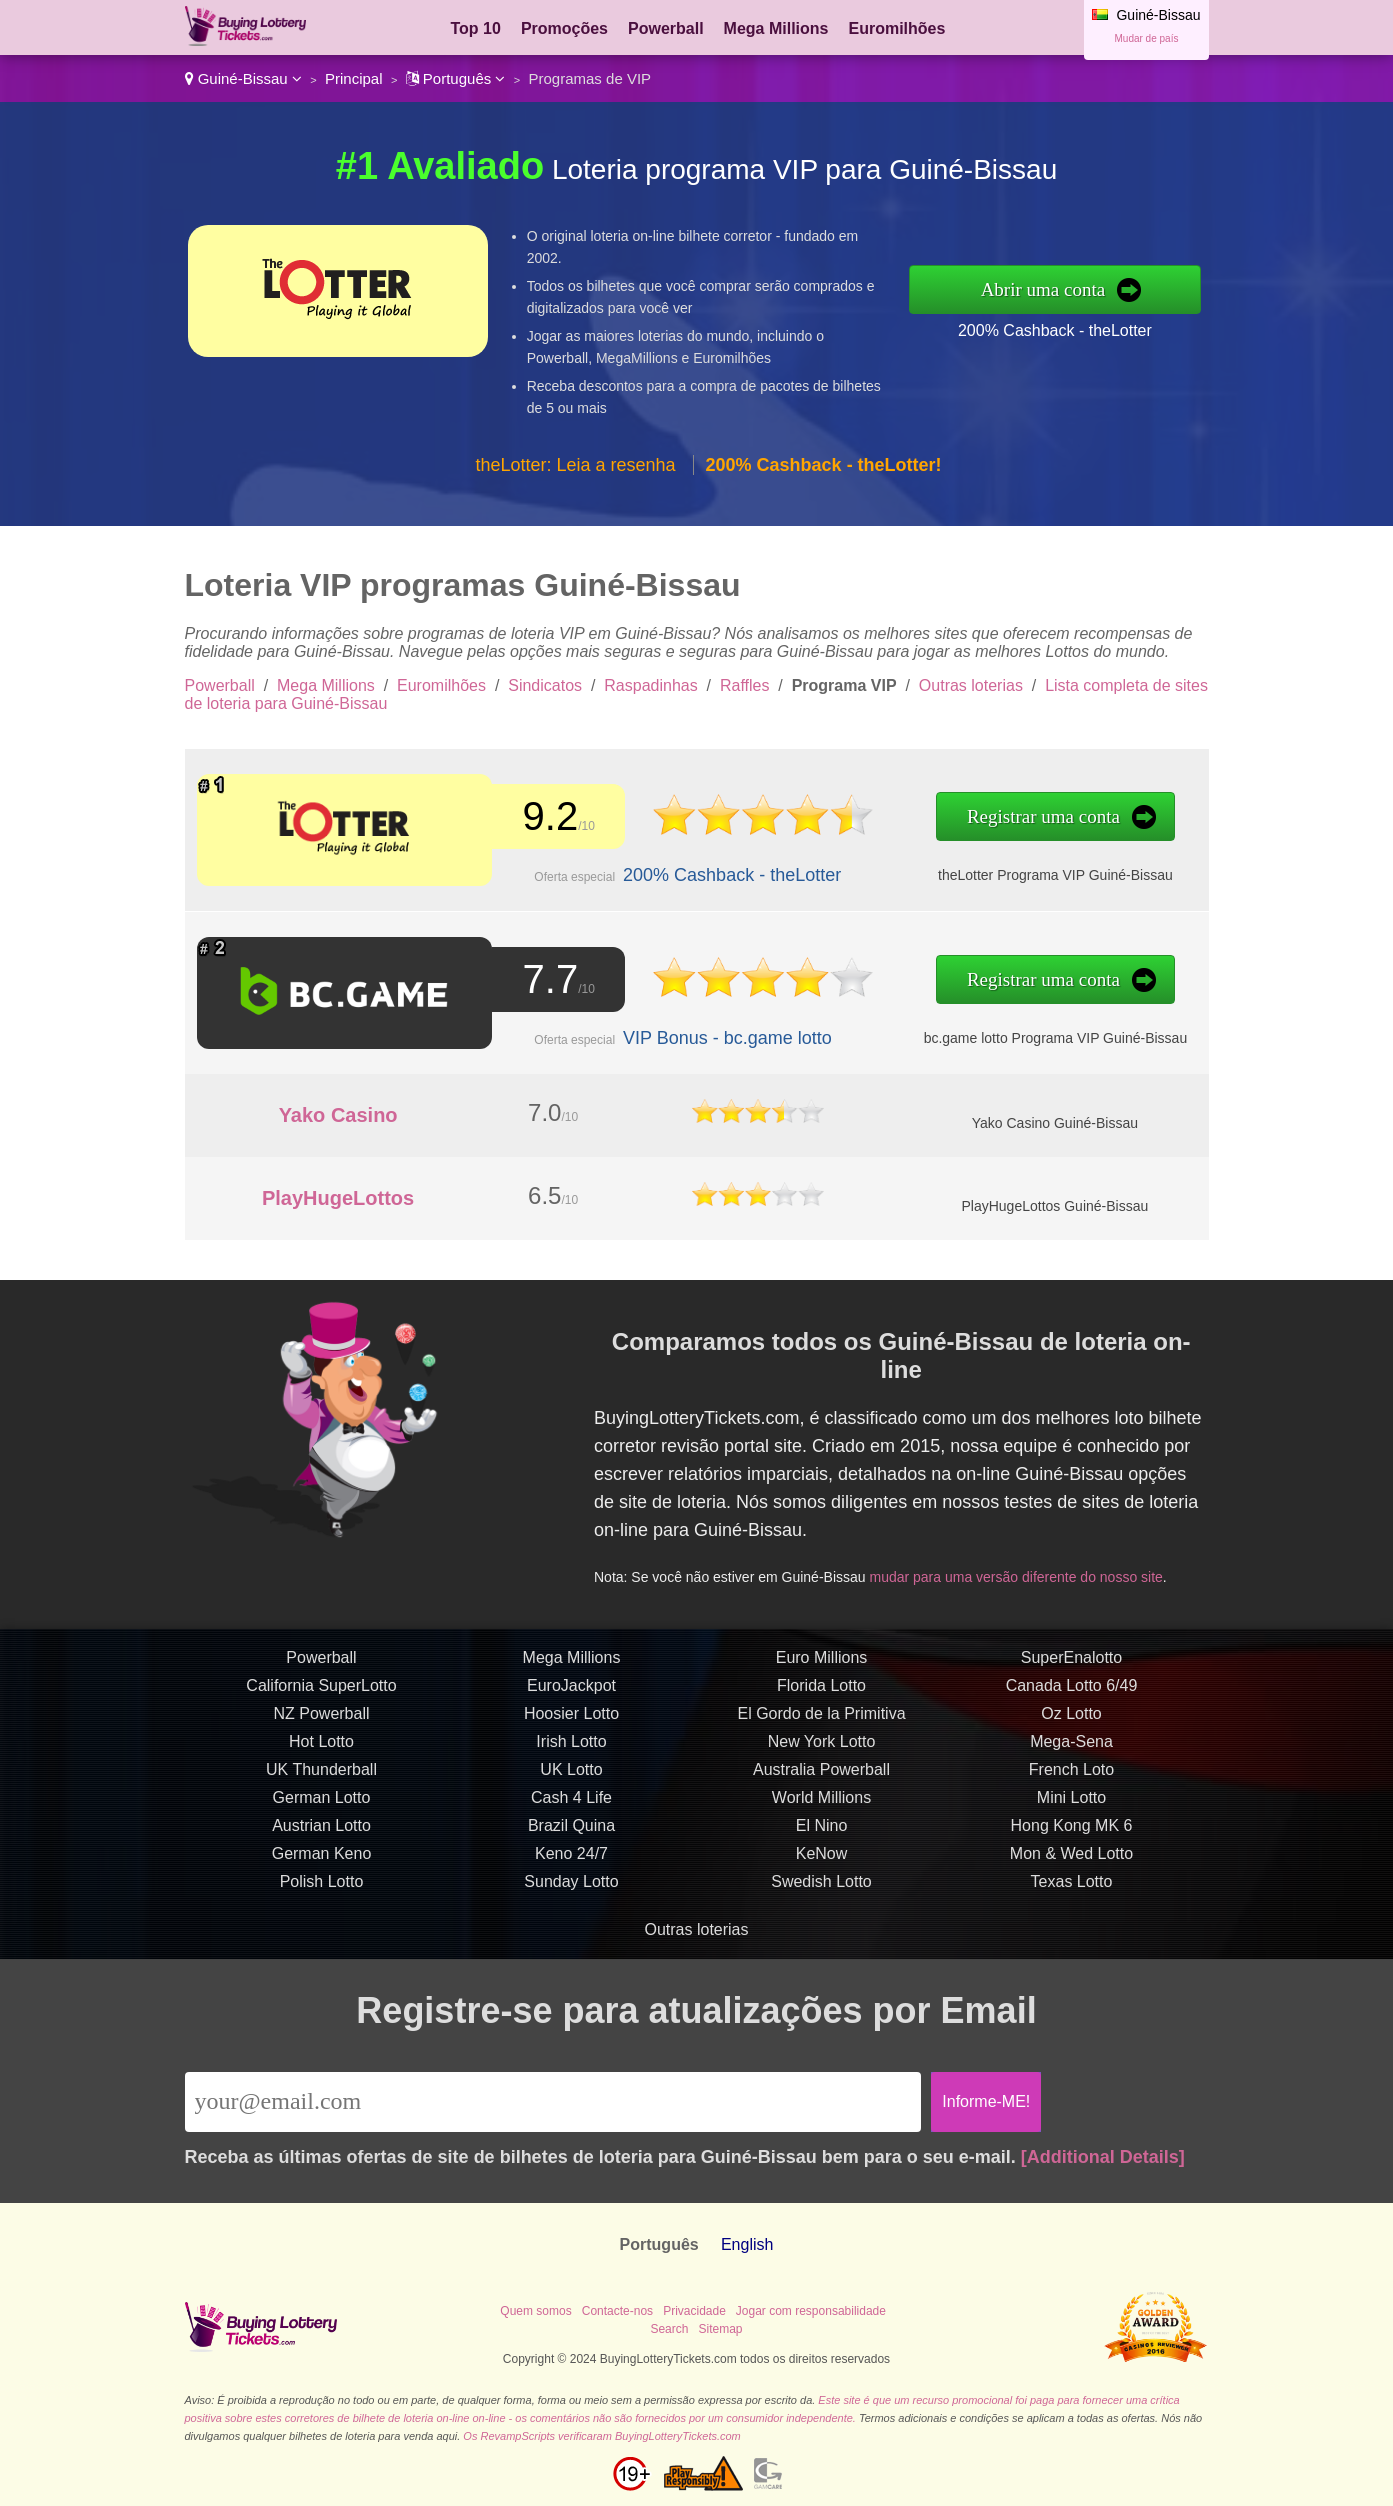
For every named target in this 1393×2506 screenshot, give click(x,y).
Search (669, 2329)
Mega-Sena (1071, 1753)
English (747, 2244)
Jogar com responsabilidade (811, 2311)
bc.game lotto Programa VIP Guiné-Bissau (1024, 1035)
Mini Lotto (1071, 1809)
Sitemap (720, 2329)
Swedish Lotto (821, 1893)
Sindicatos (545, 685)
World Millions (821, 1809)
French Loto (1071, 1781)
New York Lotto (822, 1753)
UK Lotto (571, 1781)
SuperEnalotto (1071, 1669)
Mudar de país (1147, 38)
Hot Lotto (321, 1753)
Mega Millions (776, 28)
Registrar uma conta (1012, 818)
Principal (354, 78)
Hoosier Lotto (571, 1725)
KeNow (822, 1865)
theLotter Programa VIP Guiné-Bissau (1024, 873)
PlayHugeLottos (338, 1198)
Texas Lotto (1072, 1893)
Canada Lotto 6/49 (1072, 1697)
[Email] (553, 2102)
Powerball (666, 28)
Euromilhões (897, 28)
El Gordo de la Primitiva (821, 1725)
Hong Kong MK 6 (1072, 1837)
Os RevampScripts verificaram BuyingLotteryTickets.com (601, 2436)
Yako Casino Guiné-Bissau (1055, 1123)
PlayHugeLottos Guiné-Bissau (1054, 1206)
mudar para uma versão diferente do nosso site (1023, 1570)
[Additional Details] (1103, 2157)
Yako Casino (338, 1115)
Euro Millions (822, 1669)
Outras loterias (971, 685)
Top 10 (476, 28)
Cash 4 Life (571, 1809)
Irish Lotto (571, 1753)
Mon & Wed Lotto (1071, 1865)
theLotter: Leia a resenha (575, 465)
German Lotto (322, 1809)
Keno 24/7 (571, 1865)
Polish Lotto (322, 1893)
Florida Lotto (821, 1697)
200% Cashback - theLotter (1055, 330)
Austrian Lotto (321, 1837)
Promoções (564, 28)
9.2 (544, 817)
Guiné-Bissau (243, 78)
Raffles (745, 685)
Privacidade (694, 2311)
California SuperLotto (321, 1697)
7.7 (544, 980)
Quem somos (535, 2311)
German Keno (322, 1865)
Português (456, 78)
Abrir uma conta (1043, 289)
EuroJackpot (571, 1697)
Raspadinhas (650, 685)
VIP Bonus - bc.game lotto (713, 1035)
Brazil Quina (571, 1837)
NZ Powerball (321, 1725)
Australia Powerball (821, 1781)
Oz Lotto (1071, 1725)
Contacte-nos (617, 2311)
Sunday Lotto (571, 1893)
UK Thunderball (321, 1781)
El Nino (822, 1837)
